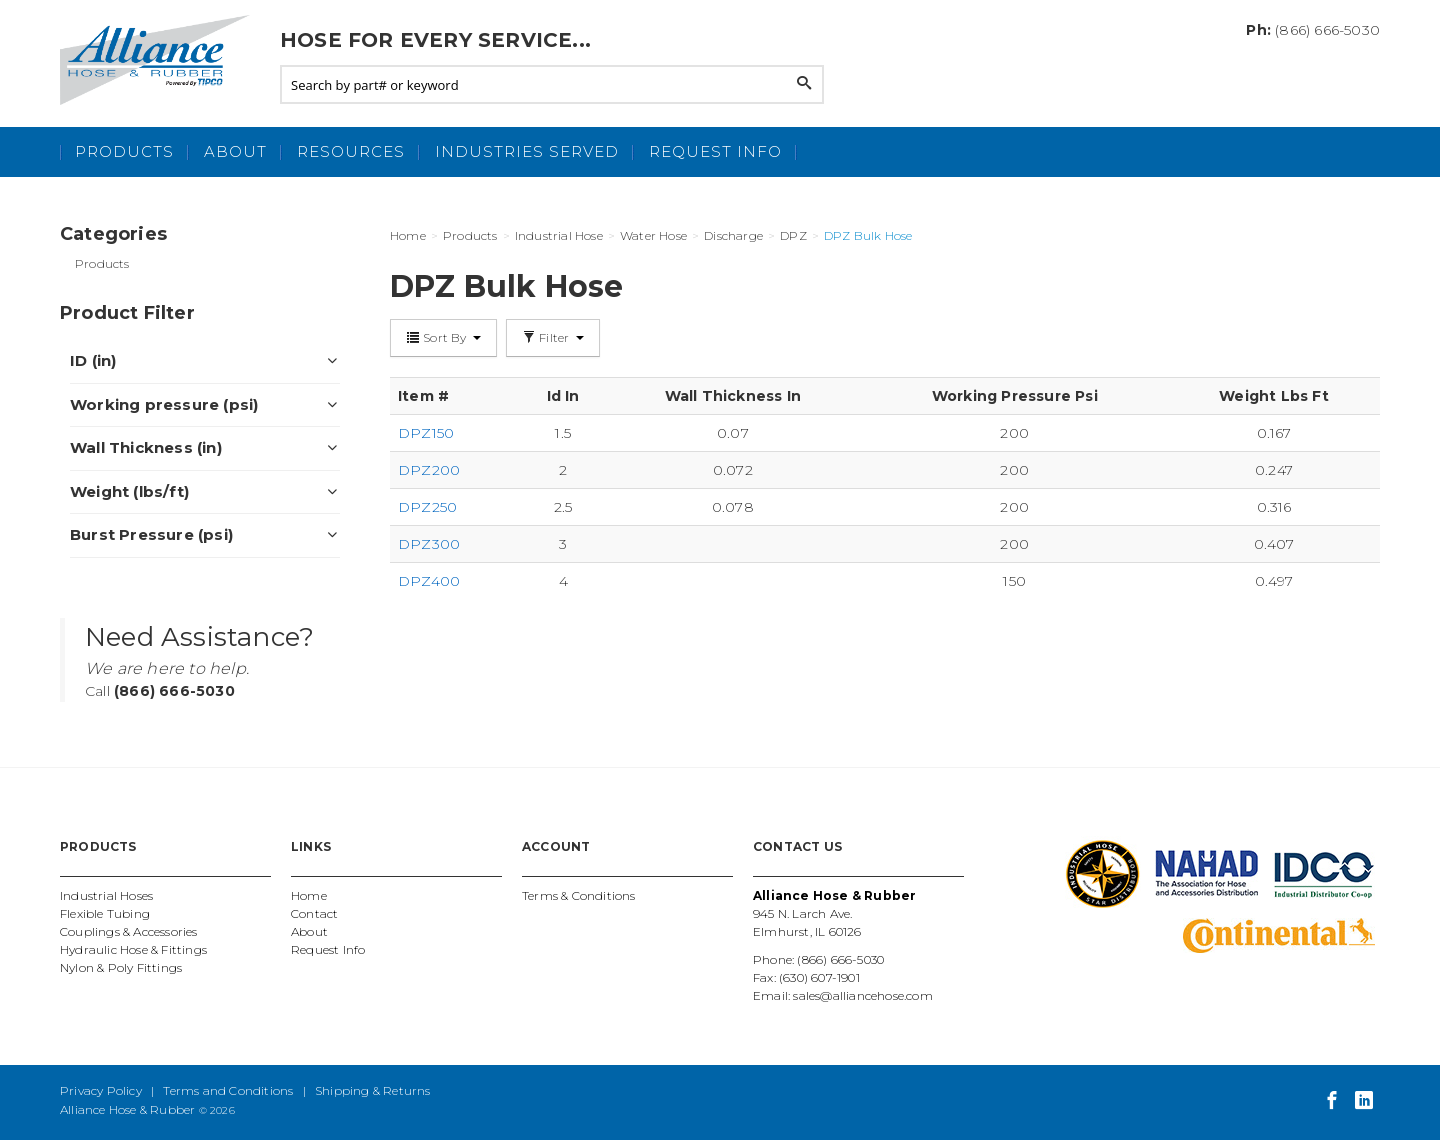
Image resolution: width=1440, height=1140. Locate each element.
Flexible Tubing (105, 913)
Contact (314, 913)
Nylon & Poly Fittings (121, 967)
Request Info (715, 151)
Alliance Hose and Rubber (160, 60)
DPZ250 (427, 507)
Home (309, 895)
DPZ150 (426, 433)
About (235, 151)
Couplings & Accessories (129, 931)
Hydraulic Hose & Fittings (133, 949)
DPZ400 (429, 581)
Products (124, 151)
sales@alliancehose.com (862, 995)
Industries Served (527, 151)
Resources (351, 151)
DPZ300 (429, 544)
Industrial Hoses (106, 895)
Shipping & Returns (373, 1090)
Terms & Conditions (579, 895)
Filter (553, 337)
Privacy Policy (101, 1090)
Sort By (443, 337)
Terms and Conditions (228, 1090)
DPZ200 (429, 470)
